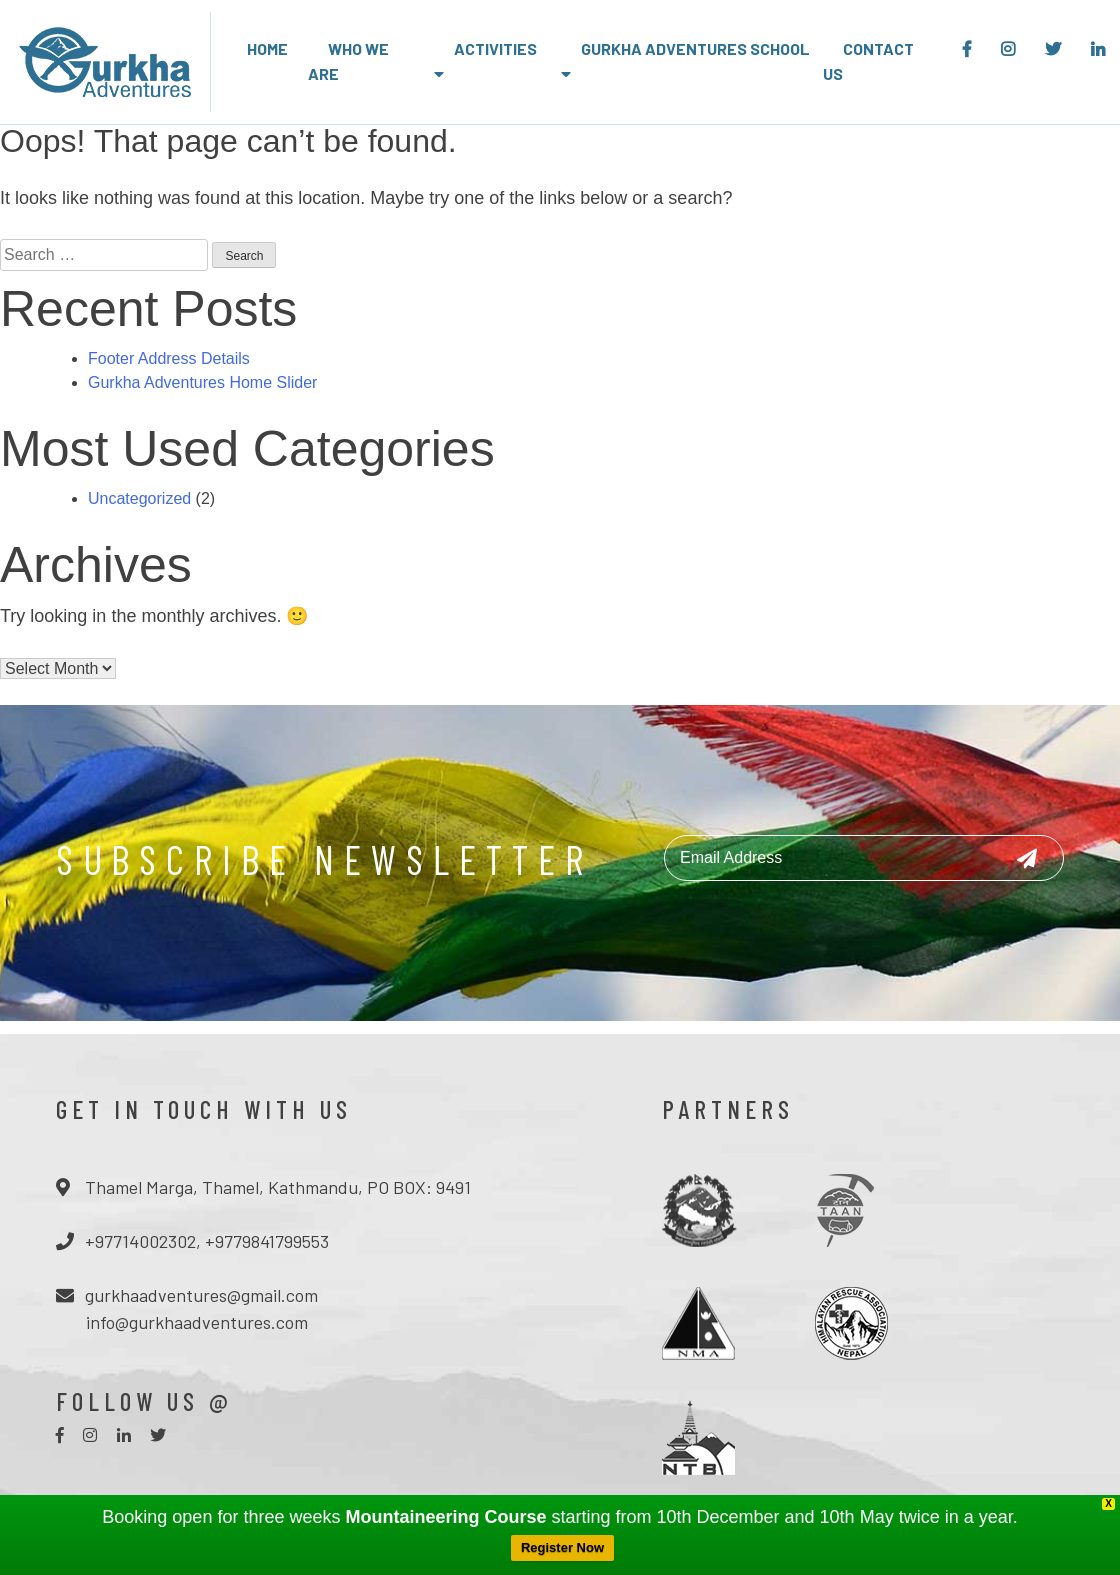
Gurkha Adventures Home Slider (202, 382)
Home (267, 48)
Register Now (562, 1547)
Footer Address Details (169, 358)
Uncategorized (139, 498)
